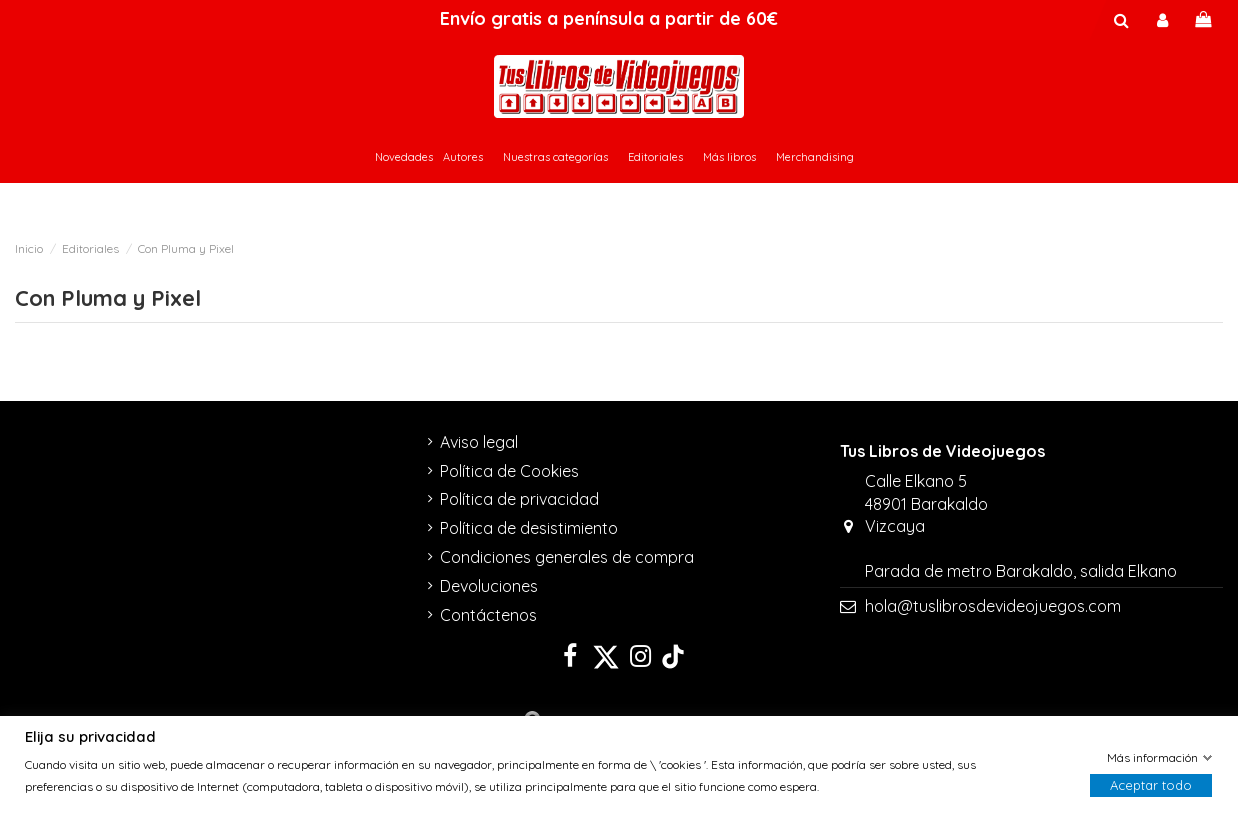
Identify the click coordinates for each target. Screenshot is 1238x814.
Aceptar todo (1151, 786)
